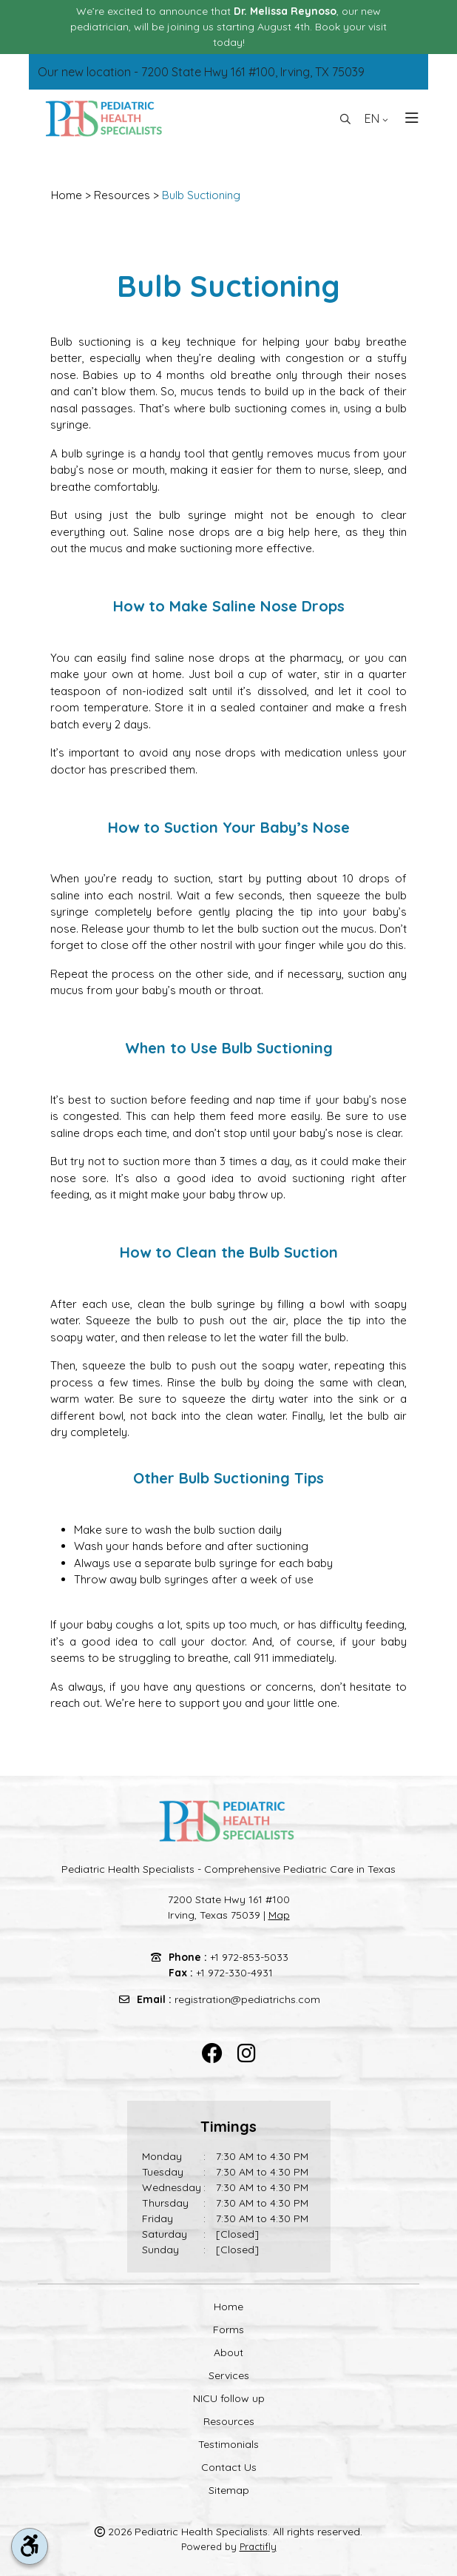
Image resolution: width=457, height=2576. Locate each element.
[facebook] (212, 2054)
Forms (228, 2329)
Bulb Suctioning (201, 195)
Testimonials (228, 2444)
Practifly (258, 2546)
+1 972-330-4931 (234, 1972)
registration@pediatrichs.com (247, 1999)
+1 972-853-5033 (249, 1957)
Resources (122, 195)
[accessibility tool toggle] (29, 2546)
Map (279, 1915)
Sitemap (229, 2490)
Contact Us (229, 2467)
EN (376, 118)
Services (229, 2375)
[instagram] (246, 2054)
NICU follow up (229, 2398)
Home (66, 195)
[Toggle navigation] (407, 118)
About (228, 2352)
